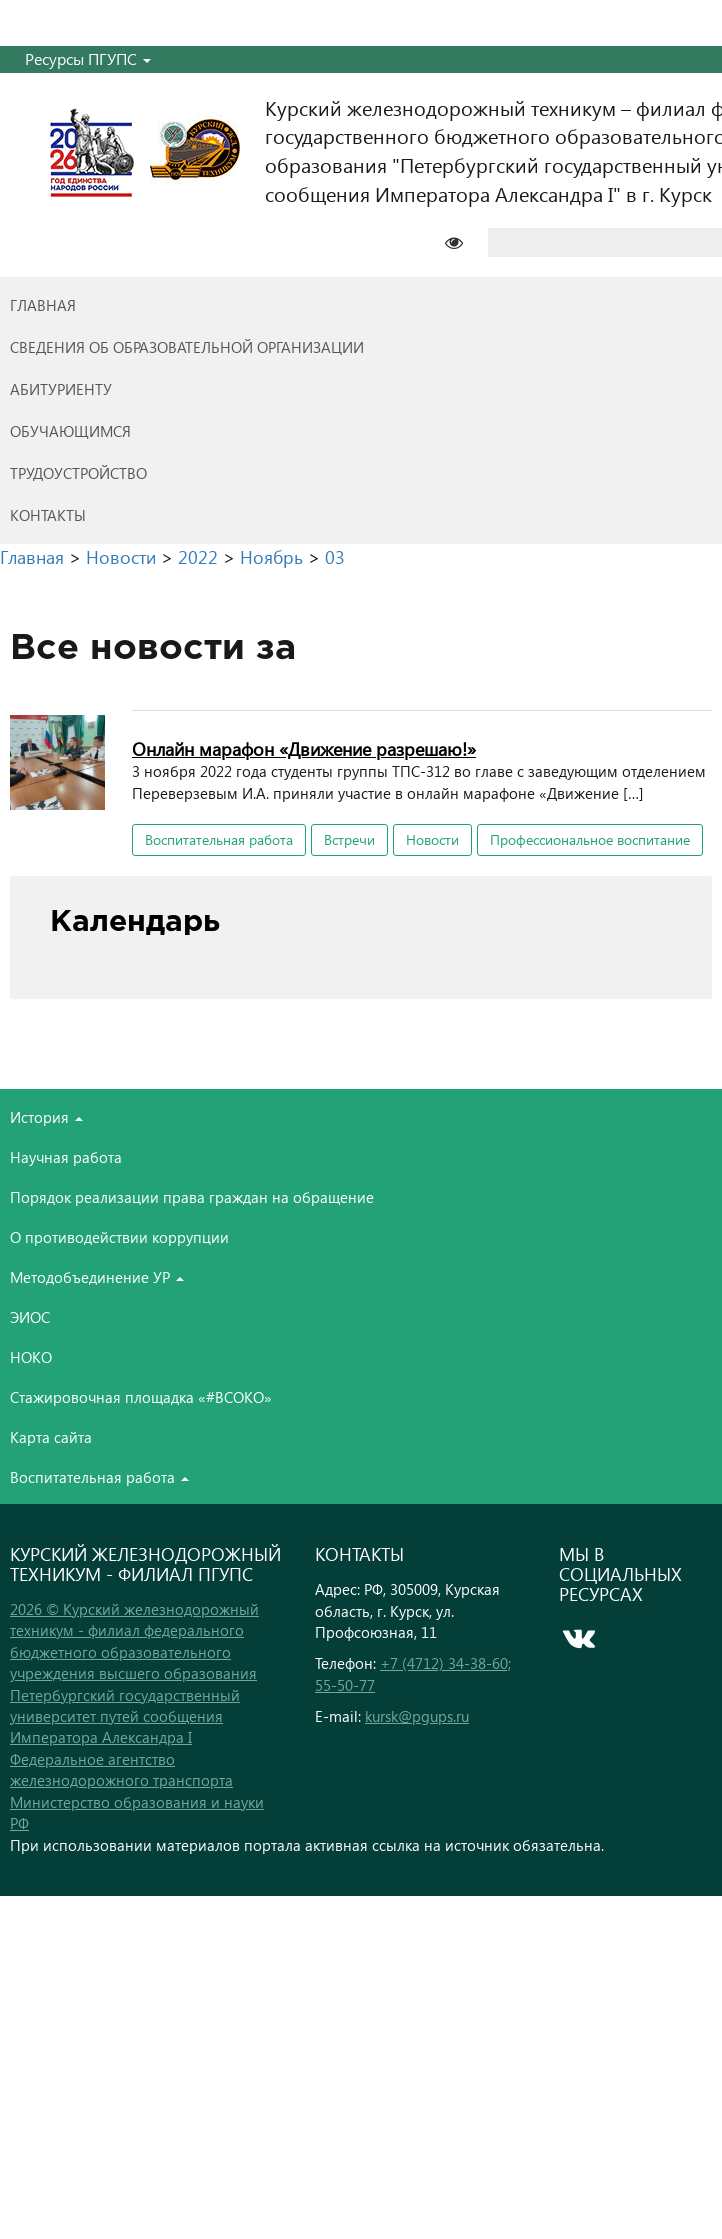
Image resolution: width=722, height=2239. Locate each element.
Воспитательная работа (219, 839)
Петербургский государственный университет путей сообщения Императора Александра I (125, 1716)
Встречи (349, 839)
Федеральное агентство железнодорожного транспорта (121, 1769)
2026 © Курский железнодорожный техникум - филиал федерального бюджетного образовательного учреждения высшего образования (134, 1641)
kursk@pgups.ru (417, 1716)
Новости (432, 839)
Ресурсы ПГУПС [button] (88, 58)
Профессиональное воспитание (590, 839)
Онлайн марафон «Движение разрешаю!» (304, 748)
